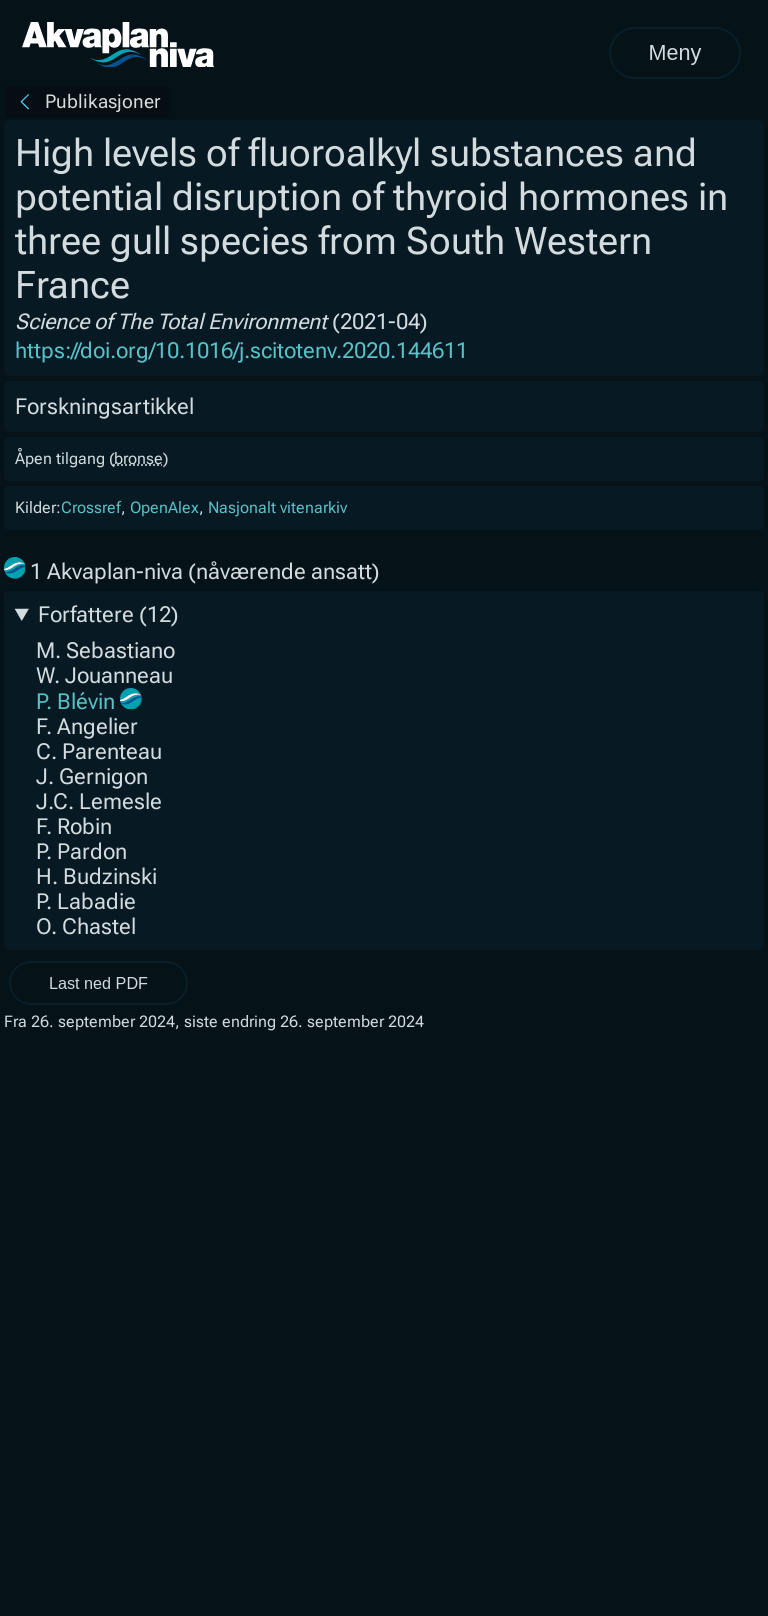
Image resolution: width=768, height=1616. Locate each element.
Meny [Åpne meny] (674, 52)
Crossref (91, 507)
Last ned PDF (98, 983)
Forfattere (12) (108, 614)
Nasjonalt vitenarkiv (277, 507)
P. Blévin (75, 701)
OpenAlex (164, 507)
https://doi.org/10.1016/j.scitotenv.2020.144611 (241, 350)
